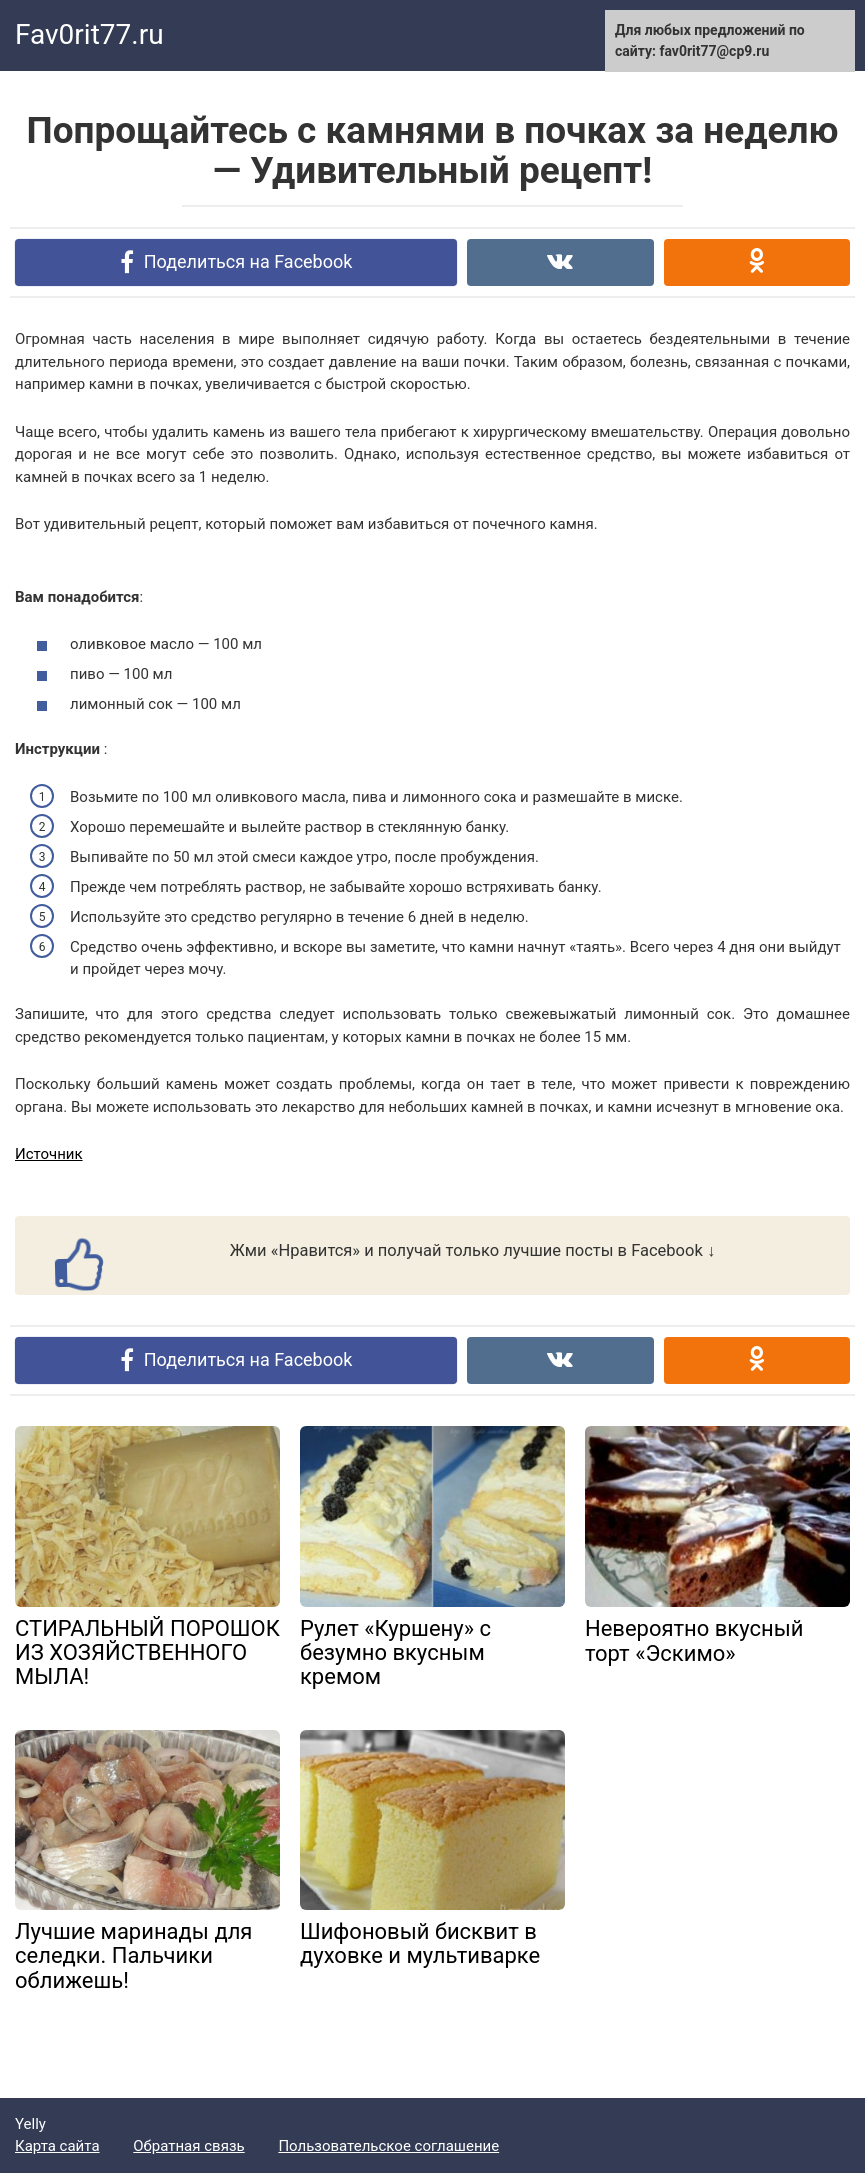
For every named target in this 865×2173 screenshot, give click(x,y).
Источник (49, 1154)
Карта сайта (57, 2146)
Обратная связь (188, 2146)
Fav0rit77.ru (89, 34)
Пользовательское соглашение (388, 2146)
